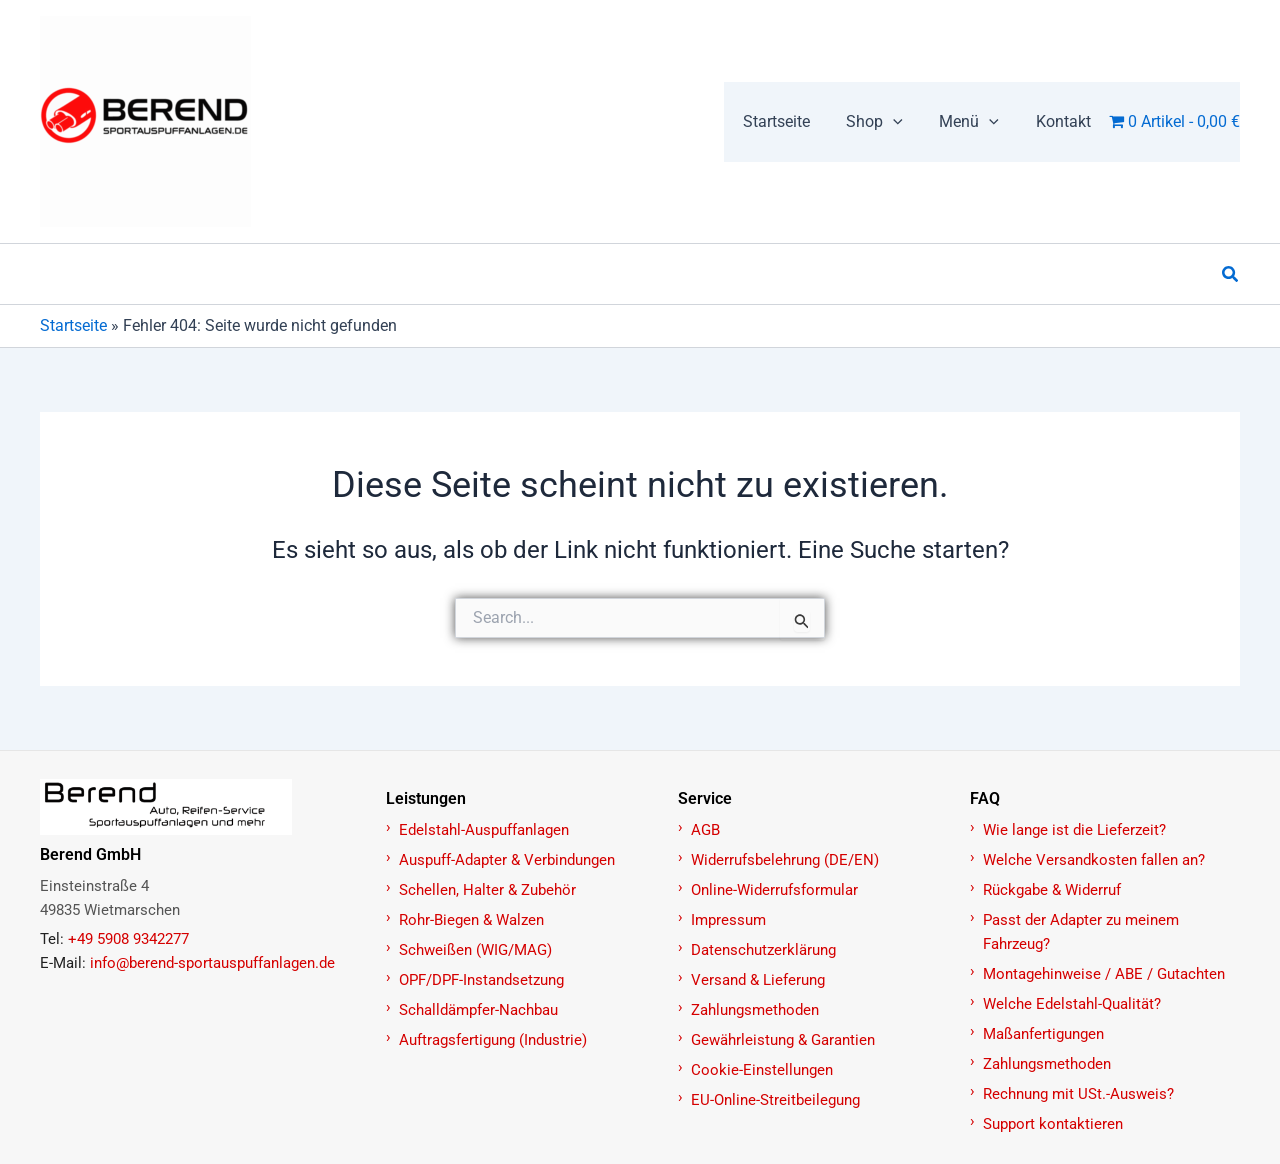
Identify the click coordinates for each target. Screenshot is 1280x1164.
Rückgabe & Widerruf (1052, 890)
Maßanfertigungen (1043, 1034)
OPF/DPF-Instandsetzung (481, 980)
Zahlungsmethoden (755, 1010)
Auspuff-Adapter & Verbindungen (507, 860)
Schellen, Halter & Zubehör (487, 890)
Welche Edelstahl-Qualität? (1072, 1004)
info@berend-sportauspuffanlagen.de (212, 963)
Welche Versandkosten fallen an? (1094, 860)
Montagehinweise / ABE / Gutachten (1104, 974)
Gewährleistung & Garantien (783, 1040)
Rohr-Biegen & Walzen (471, 920)
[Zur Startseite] (202, 807)
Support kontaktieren (1053, 1124)
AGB (705, 830)
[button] (886, 122)
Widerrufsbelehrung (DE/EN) (785, 860)
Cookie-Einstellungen (762, 1070)
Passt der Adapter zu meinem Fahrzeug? (1081, 932)
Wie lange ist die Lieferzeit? (1074, 830)
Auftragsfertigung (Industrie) (493, 1040)
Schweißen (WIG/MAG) (475, 950)
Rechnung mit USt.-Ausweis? (1078, 1094)
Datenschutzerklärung (763, 950)
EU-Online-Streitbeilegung (775, 1100)
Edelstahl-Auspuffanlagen (484, 830)
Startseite (73, 325)
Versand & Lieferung (758, 980)
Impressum (728, 920)
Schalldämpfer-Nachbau (478, 1010)
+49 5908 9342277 (128, 939)
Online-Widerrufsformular (774, 890)
